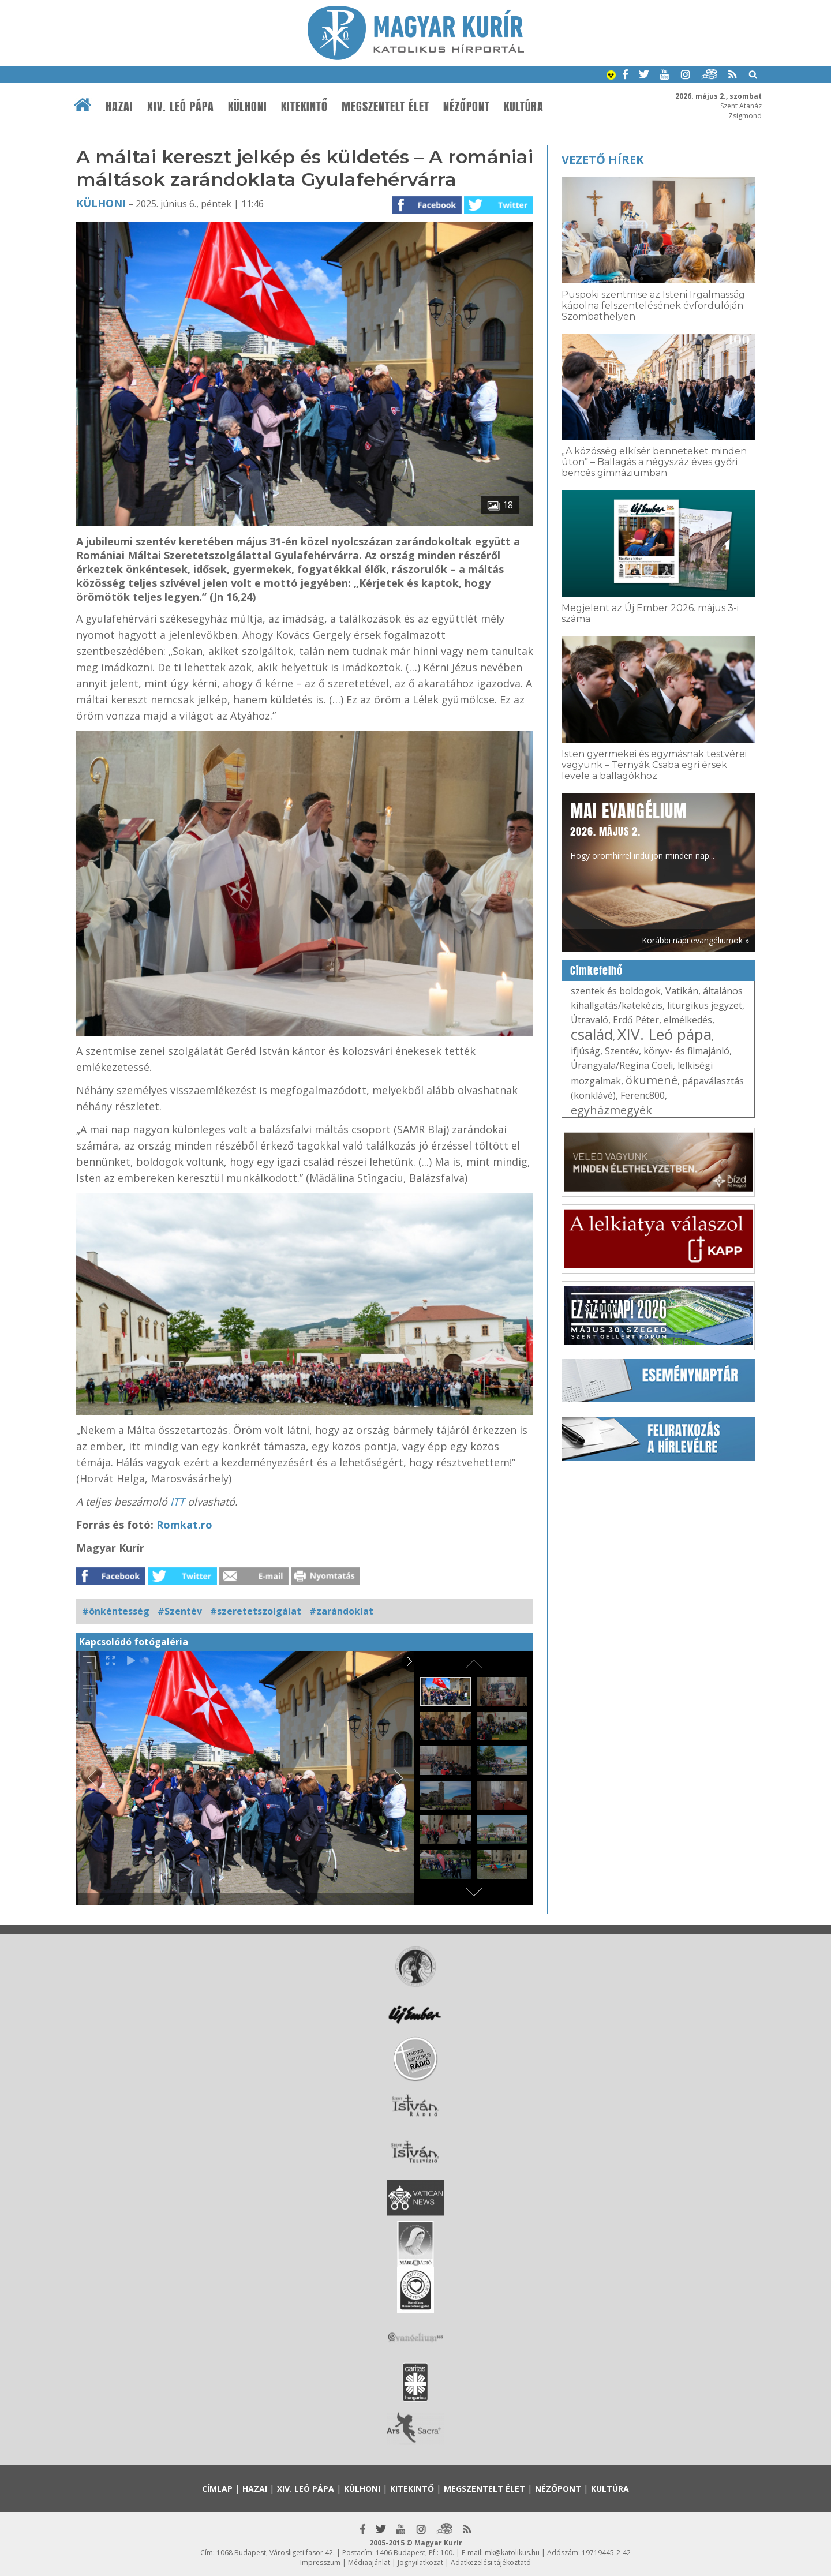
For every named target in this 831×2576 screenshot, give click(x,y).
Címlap (217, 2488)
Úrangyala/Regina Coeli (622, 1065)
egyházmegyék (611, 1110)
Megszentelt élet (385, 106)
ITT (177, 1501)
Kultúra (524, 106)
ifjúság (585, 1050)
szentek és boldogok (616, 990)
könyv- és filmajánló (686, 1050)
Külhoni (247, 106)
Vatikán (681, 990)
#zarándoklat (341, 1611)
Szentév (622, 1050)
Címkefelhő (596, 970)
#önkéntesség (115, 1611)
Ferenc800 (642, 1095)
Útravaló (589, 1019)
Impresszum (320, 2562)
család (592, 1034)
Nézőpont (466, 106)
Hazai (119, 106)
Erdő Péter (636, 1019)
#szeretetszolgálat (255, 1611)
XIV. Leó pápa (180, 106)
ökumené (651, 1080)
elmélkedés (688, 1019)
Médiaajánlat (369, 2562)
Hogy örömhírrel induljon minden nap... (642, 830)
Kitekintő (304, 106)
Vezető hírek (602, 159)
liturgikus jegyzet (704, 1005)
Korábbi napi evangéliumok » (695, 940)
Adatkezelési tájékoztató (491, 2562)
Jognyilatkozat (420, 2562)
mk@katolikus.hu (512, 2553)
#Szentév (180, 1611)
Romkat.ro (184, 1525)
